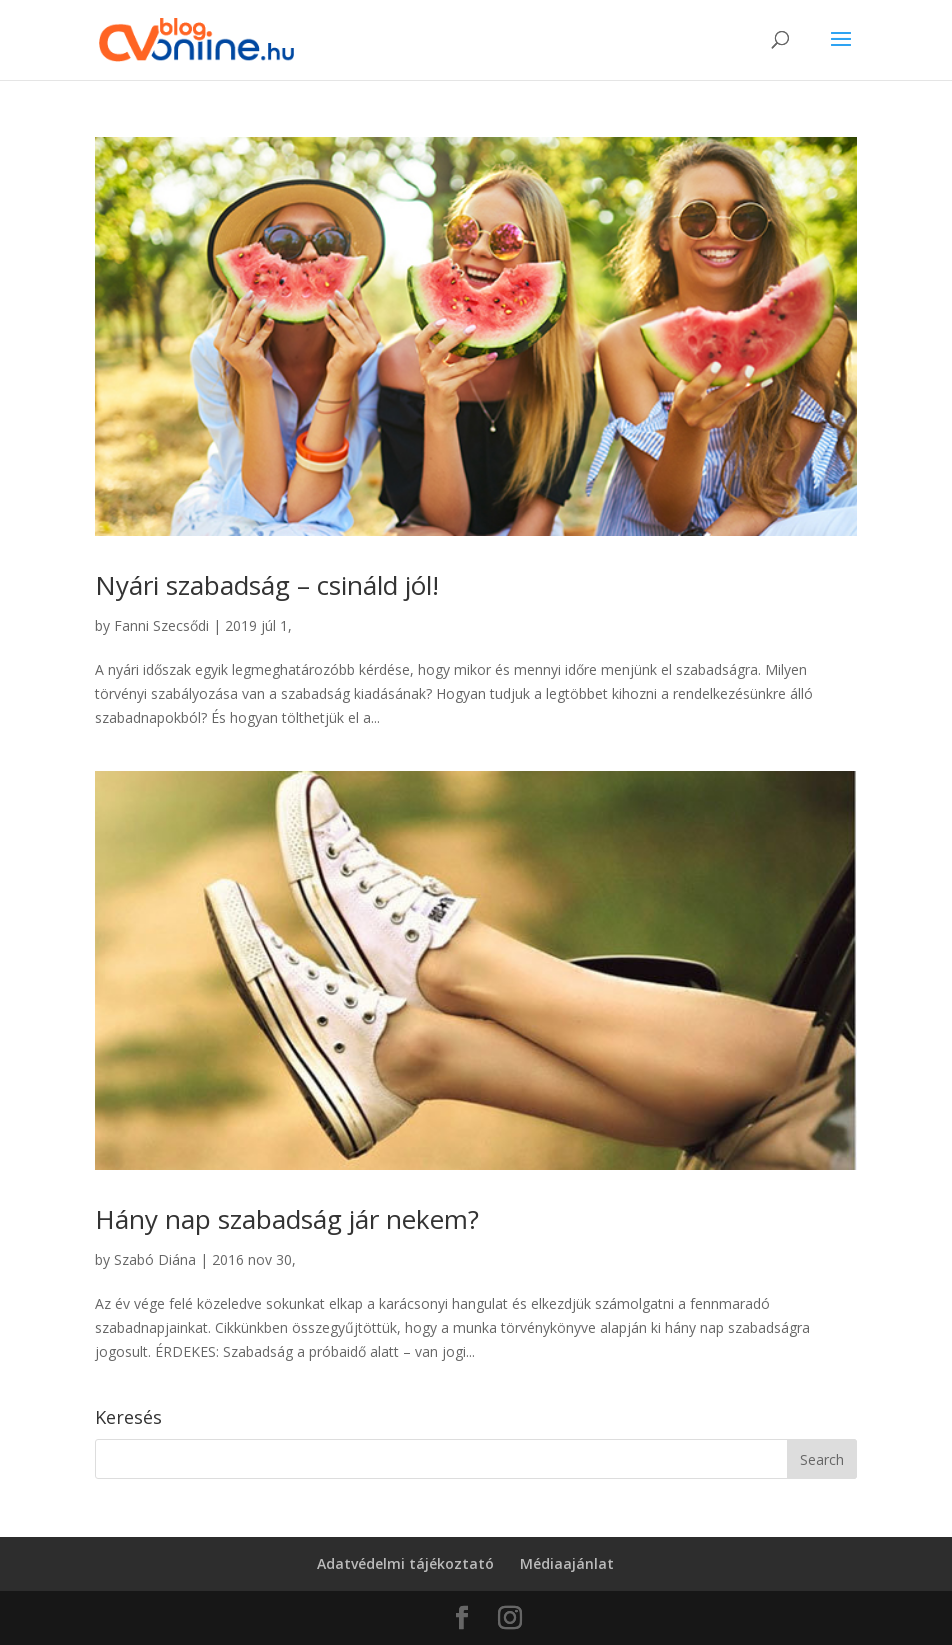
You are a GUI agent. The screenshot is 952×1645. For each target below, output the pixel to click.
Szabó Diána (155, 1259)
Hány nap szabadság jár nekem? (287, 1219)
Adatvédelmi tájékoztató (405, 1563)
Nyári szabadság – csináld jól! (267, 585)
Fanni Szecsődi (161, 625)
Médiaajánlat (567, 1563)
